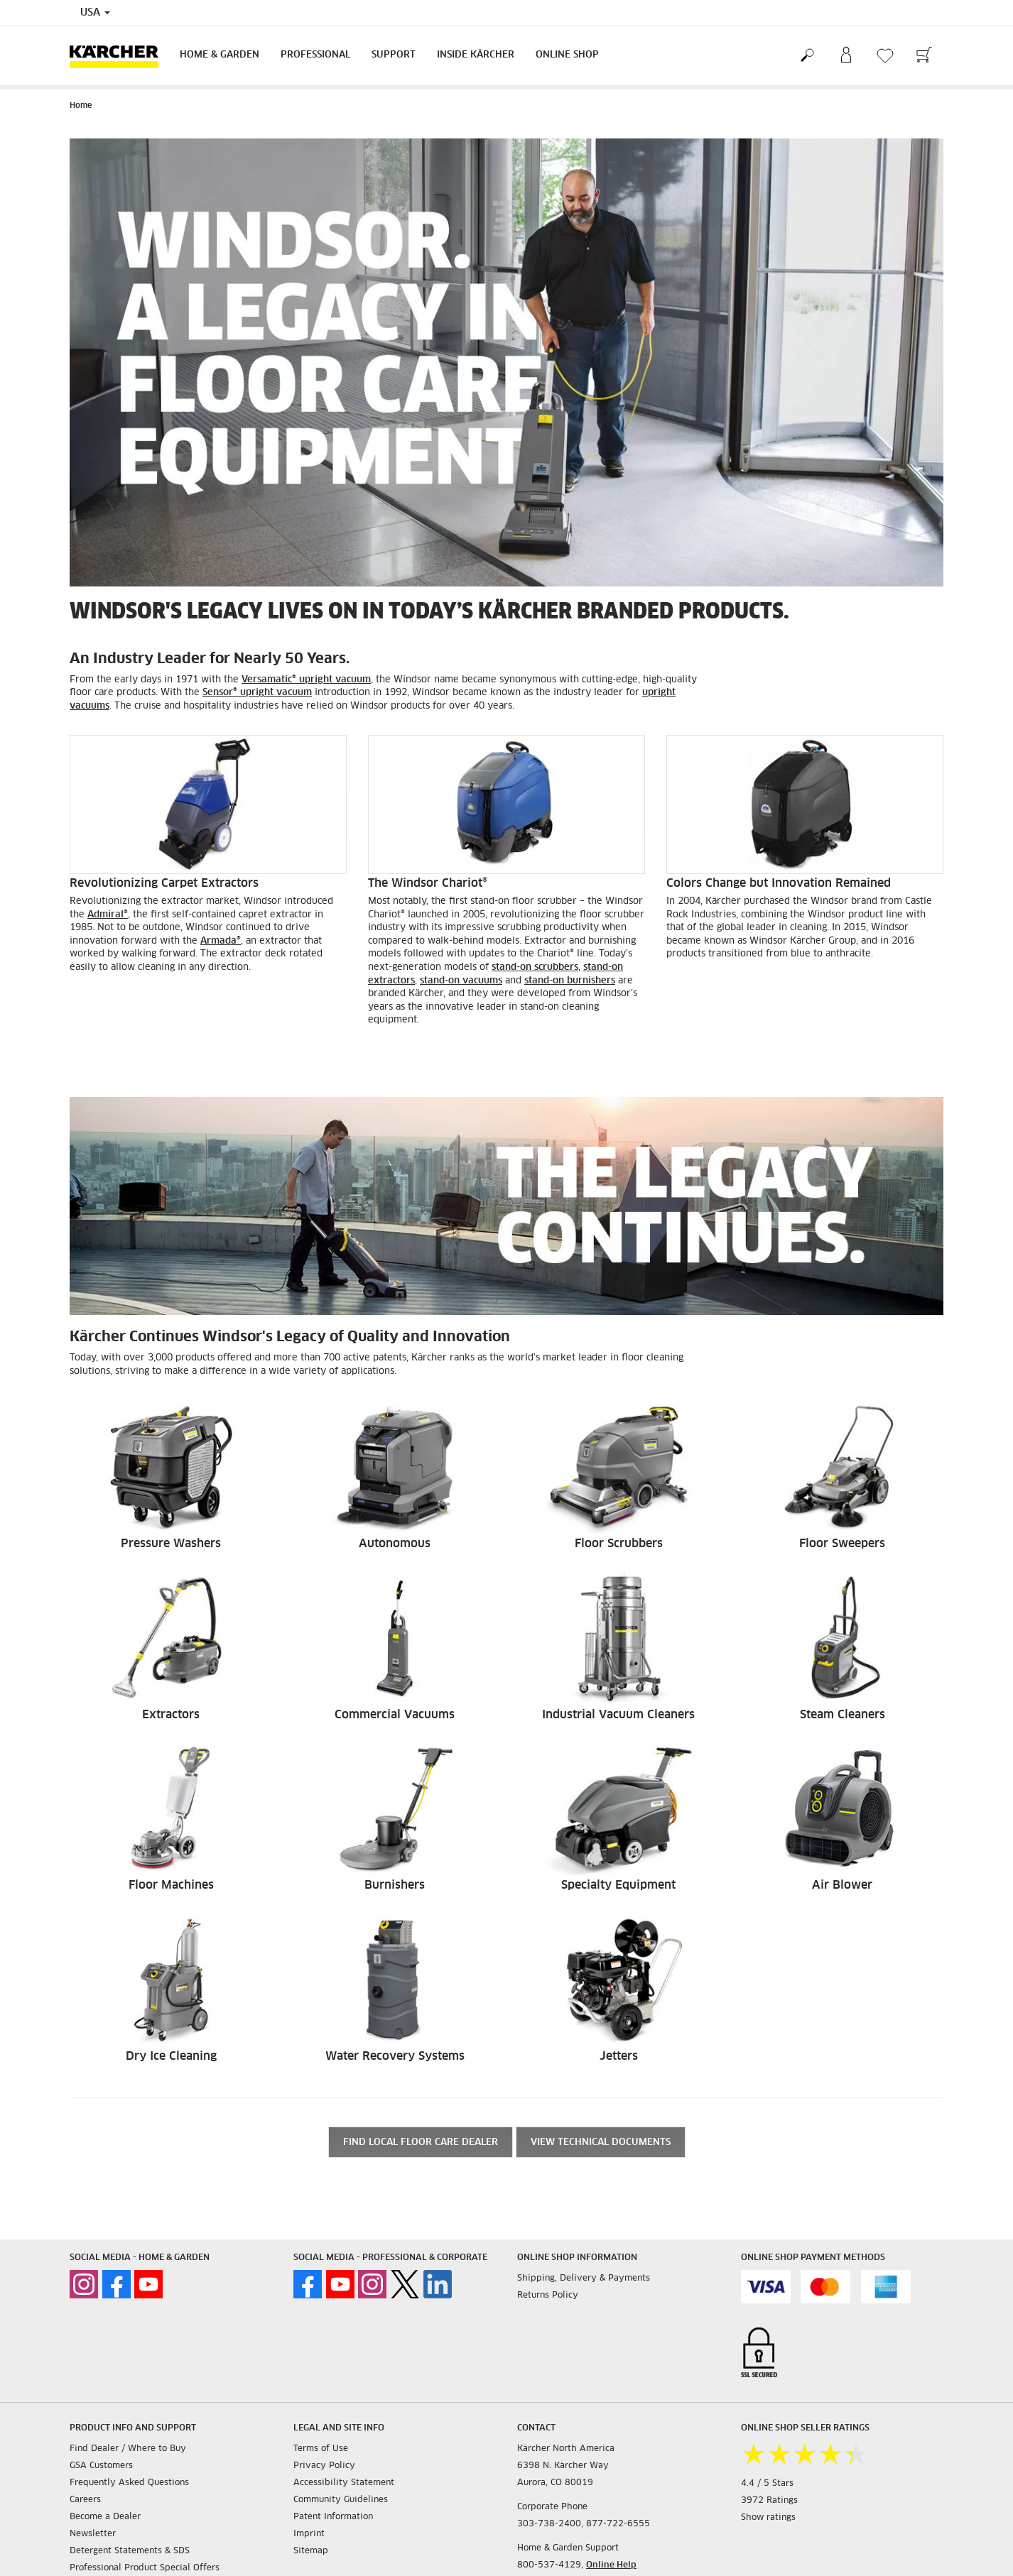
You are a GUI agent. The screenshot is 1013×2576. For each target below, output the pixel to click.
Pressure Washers (171, 1543)
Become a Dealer (105, 2517)
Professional (315, 55)
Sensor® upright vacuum (257, 692)
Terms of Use (320, 2449)
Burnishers (394, 1885)
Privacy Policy (324, 2466)
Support (394, 55)
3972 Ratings (769, 2500)
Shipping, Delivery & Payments (583, 2278)
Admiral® (107, 914)
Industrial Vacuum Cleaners (618, 1714)
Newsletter (93, 2534)
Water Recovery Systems (395, 2056)
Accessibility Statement (343, 2483)
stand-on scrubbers (535, 967)
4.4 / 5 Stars (767, 2483)
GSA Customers (101, 2466)
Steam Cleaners (842, 1714)
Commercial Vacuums (395, 1714)
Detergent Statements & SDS (130, 2551)
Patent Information (333, 2517)
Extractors (171, 1714)
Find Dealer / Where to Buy (128, 2449)
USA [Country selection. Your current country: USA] (95, 13)
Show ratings (768, 2518)
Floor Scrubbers (619, 1543)
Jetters (619, 2056)
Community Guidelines (340, 2500)
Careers (85, 2500)
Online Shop (567, 55)
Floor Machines (171, 1885)
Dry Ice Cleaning (171, 2056)
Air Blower (842, 1885)
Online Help (611, 2565)
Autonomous (394, 1543)
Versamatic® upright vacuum (306, 679)
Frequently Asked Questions (129, 2483)
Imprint (309, 2534)
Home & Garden (219, 55)
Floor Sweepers (842, 1543)
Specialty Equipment (618, 1885)
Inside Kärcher (475, 55)
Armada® (220, 941)
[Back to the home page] (119, 55)
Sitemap (310, 2551)
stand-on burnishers (569, 981)
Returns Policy (547, 2295)
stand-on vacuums (461, 981)
